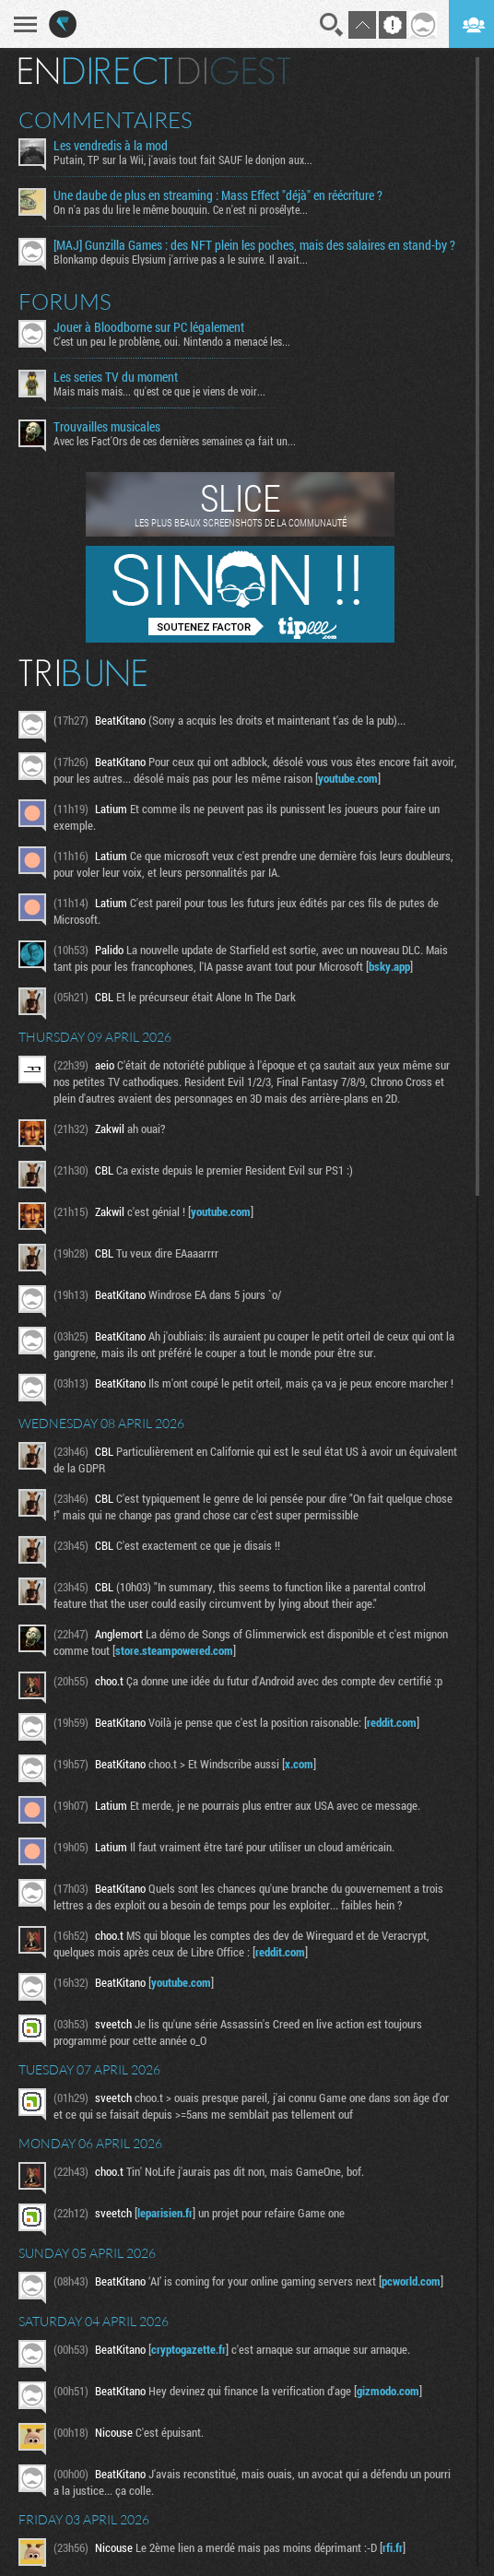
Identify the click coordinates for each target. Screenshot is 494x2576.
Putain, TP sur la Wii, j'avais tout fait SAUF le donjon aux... (182, 159)
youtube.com (348, 778)
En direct (95, 71)
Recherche (332, 25)
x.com (299, 1763)
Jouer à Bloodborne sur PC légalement (148, 327)
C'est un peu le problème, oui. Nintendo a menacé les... (171, 341)
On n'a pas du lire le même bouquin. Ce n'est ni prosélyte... (180, 209)
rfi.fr (392, 2547)
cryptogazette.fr (188, 2349)
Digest (234, 71)
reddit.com (392, 1722)
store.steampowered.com (174, 1650)
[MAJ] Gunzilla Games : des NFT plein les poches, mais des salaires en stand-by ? (254, 245)
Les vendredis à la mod (110, 145)
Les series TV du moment (115, 377)
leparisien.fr (165, 2212)
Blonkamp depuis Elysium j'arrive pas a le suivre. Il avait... (180, 259)
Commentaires (105, 120)
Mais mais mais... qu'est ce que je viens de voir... (159, 390)
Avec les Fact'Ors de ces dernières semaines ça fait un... (174, 440)
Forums (65, 301)
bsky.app (389, 966)
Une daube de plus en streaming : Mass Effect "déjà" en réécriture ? (217, 195)
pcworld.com (411, 2281)
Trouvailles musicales (106, 426)
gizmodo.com (388, 2390)
